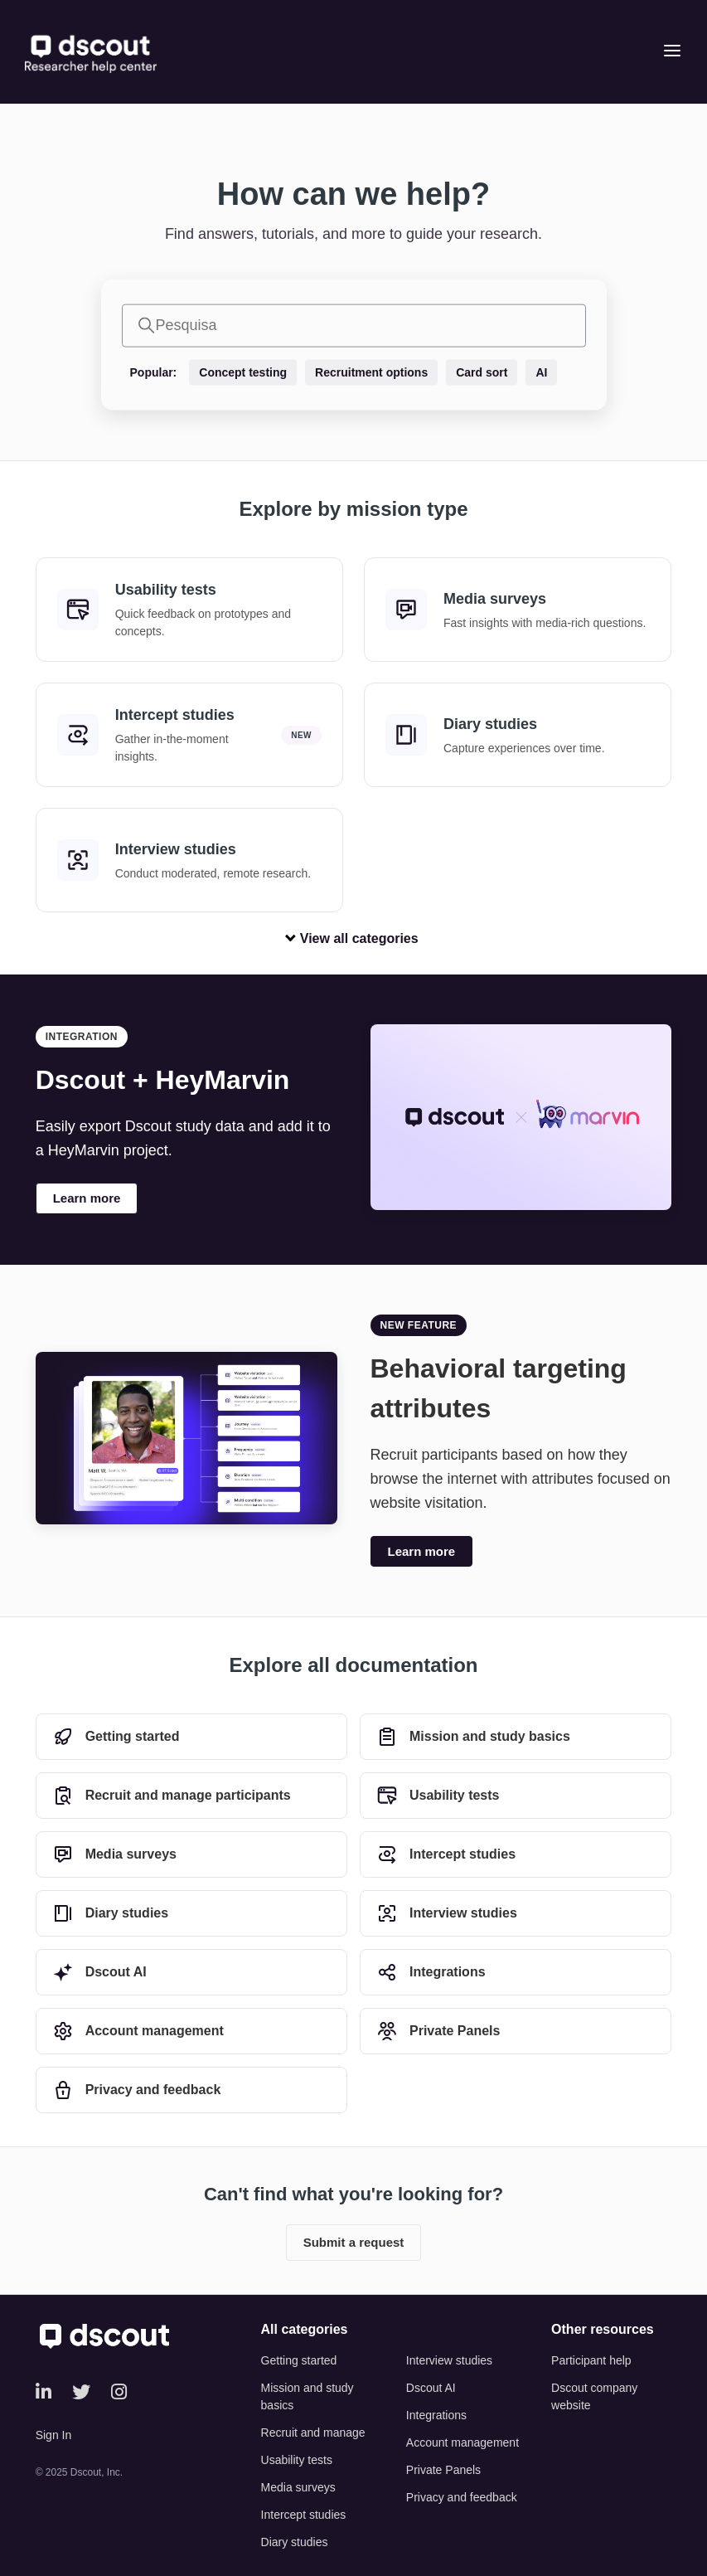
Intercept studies (303, 2514)
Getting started (299, 2360)
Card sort (481, 371)
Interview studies (449, 2360)
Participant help (591, 2360)
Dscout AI (431, 2387)
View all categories (353, 938)
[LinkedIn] (43, 2392)
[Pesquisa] (354, 325)
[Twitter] (81, 2392)
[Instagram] (119, 2392)
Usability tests (296, 2460)
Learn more (87, 1198)
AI (541, 371)
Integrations (436, 2415)
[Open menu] (672, 52)
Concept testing (243, 371)
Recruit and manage (313, 2432)
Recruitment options (371, 371)
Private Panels (443, 2469)
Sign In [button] (54, 2435)
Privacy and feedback (461, 2497)
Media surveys (298, 2487)
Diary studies (294, 2542)
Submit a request (353, 2242)
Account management (462, 2442)
